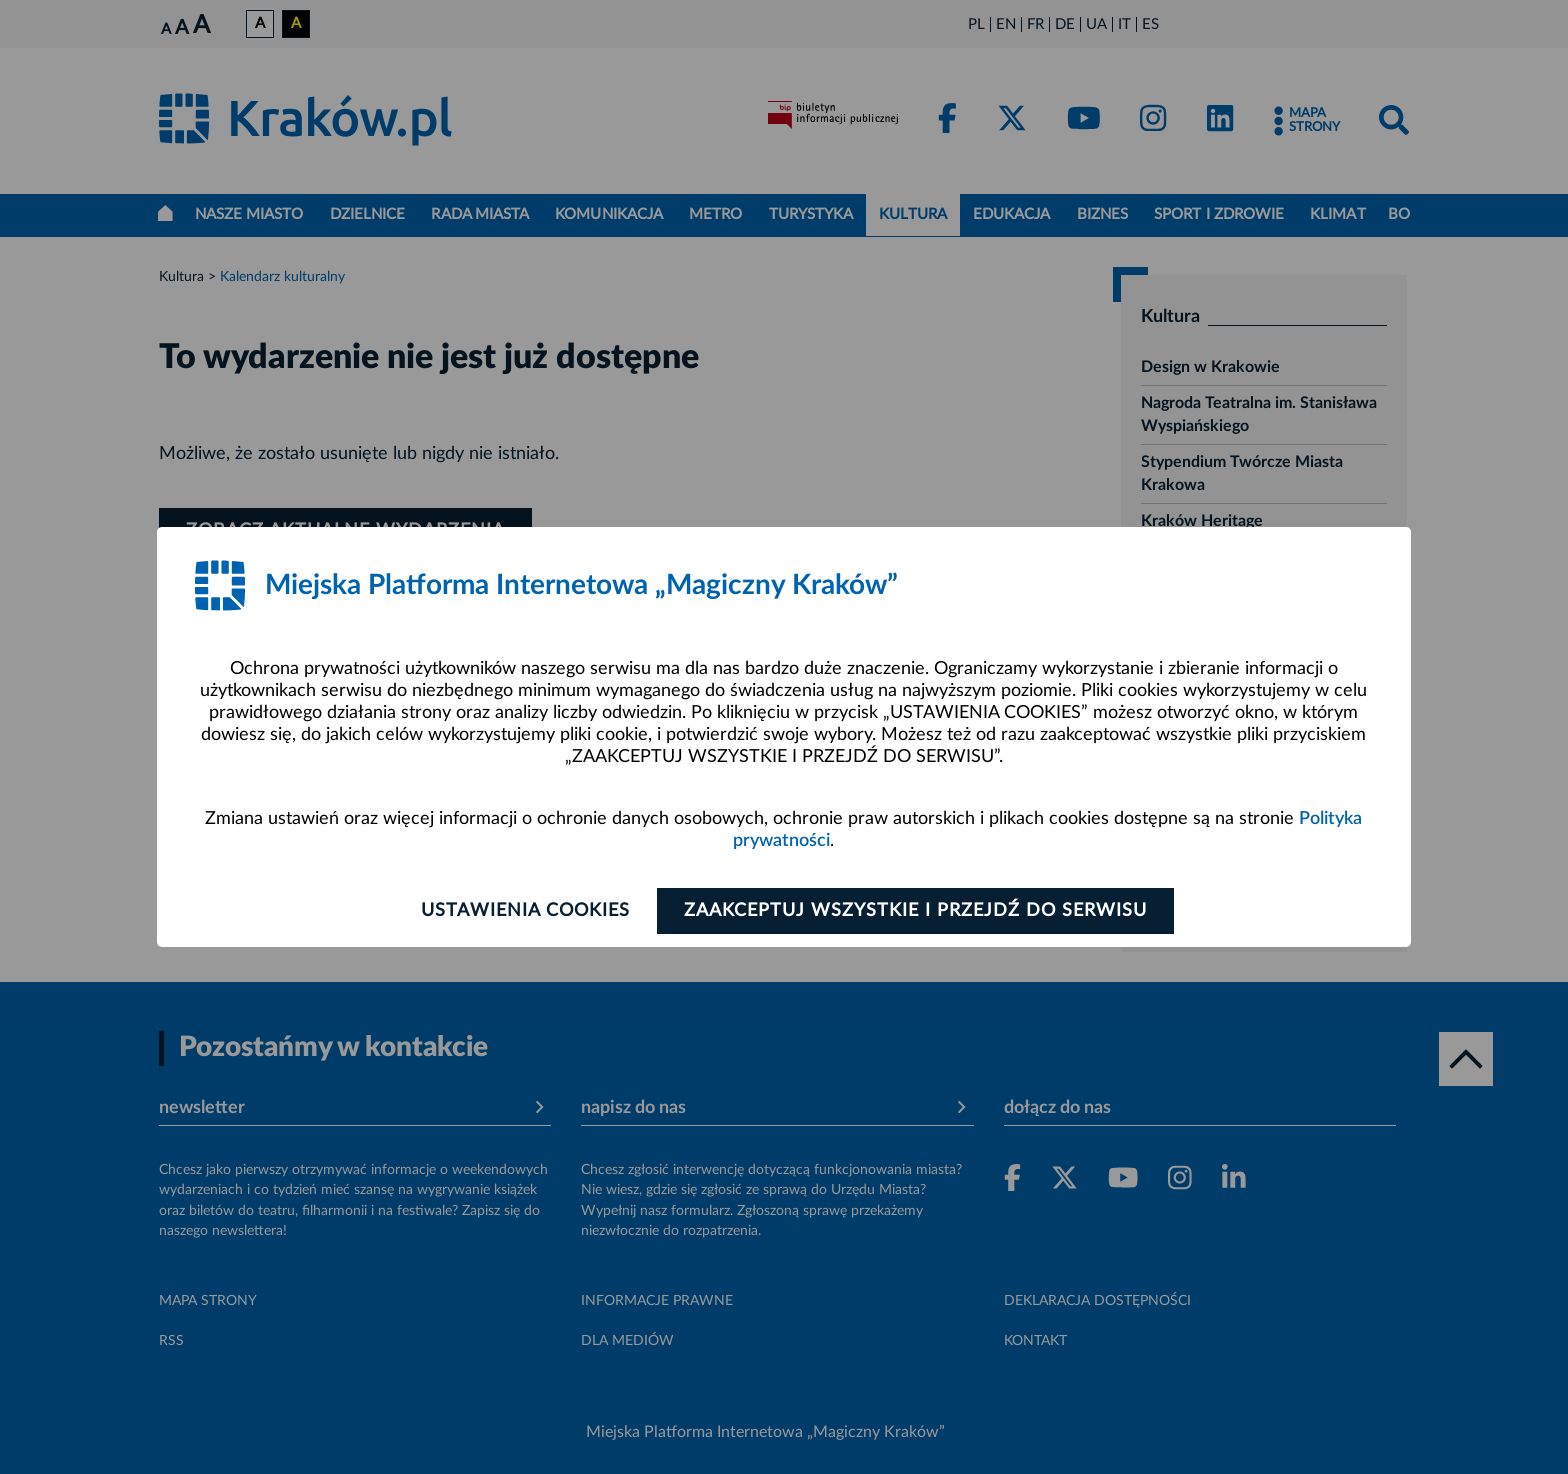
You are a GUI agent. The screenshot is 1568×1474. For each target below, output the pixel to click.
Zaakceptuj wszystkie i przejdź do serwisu (915, 911)
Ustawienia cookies (525, 911)
